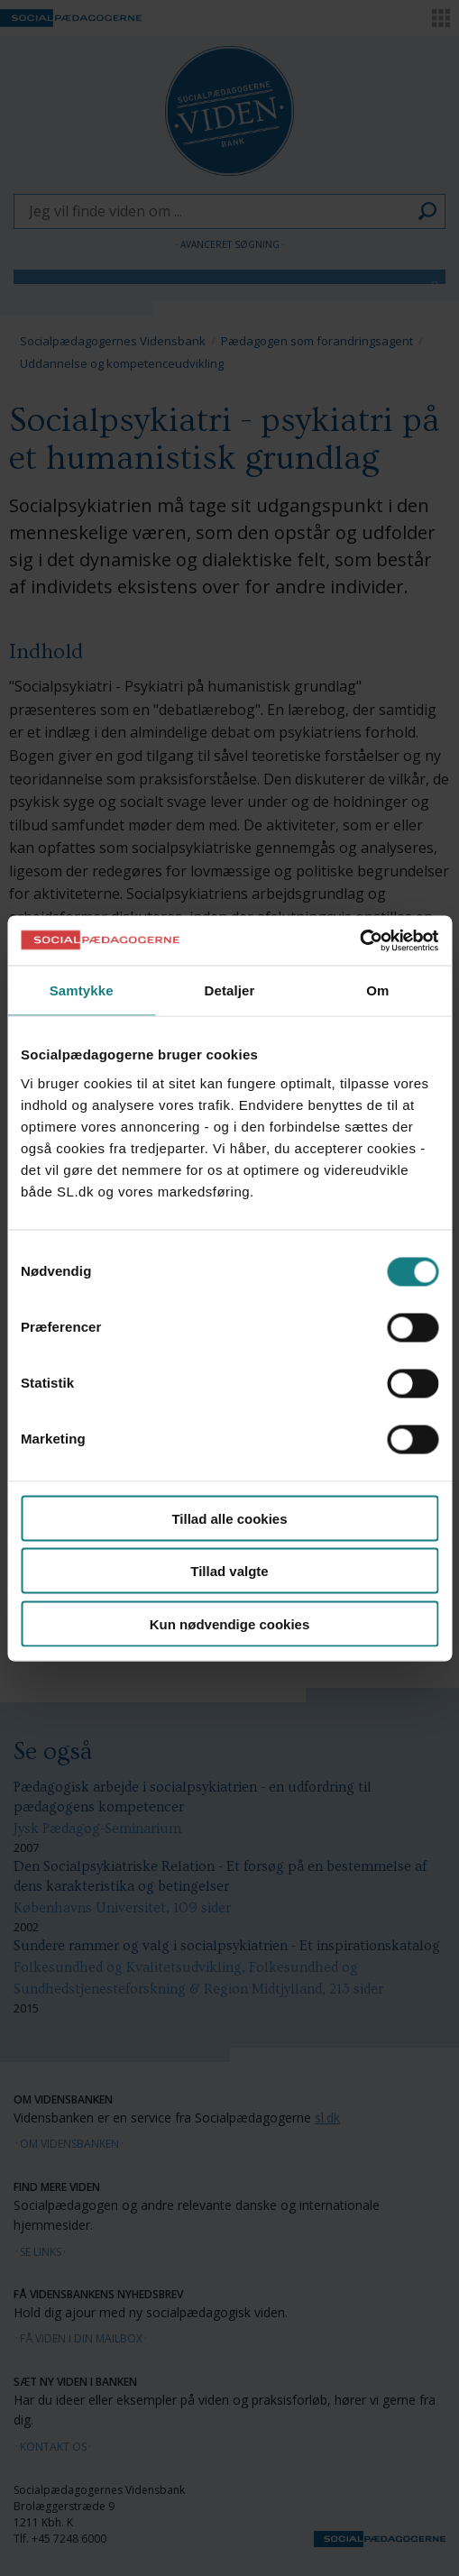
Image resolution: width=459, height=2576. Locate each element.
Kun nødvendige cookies (230, 1623)
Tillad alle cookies (229, 1518)
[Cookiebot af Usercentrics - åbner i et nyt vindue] (359, 940)
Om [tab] (377, 990)
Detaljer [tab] (230, 990)
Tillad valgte (229, 1571)
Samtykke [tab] (82, 990)
